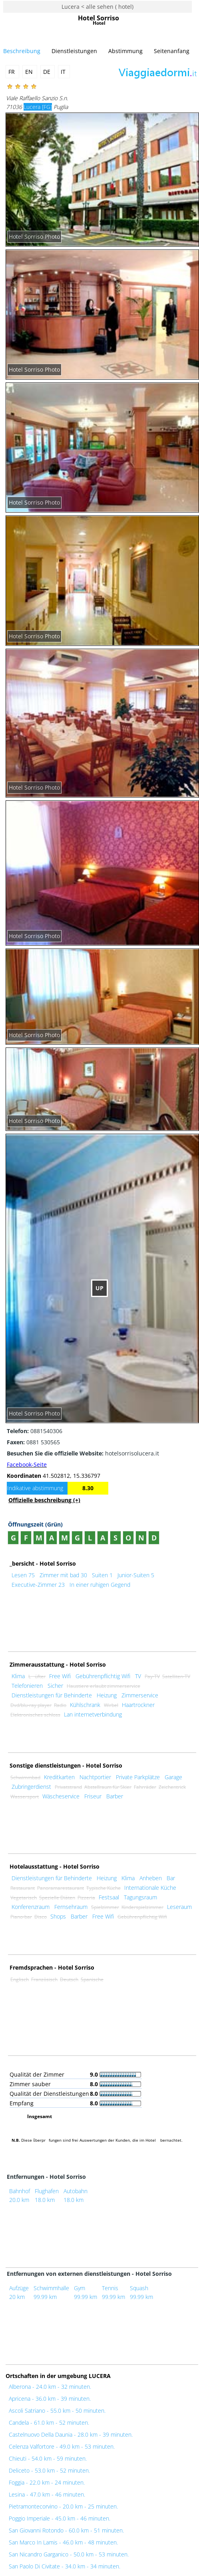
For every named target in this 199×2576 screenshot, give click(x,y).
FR (12, 71)
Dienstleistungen (74, 51)
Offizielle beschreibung (44, 1500)
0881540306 (34, 1431)
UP (99, 1288)
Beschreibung (21, 51)
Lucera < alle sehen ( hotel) (97, 6)
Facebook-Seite (27, 1464)
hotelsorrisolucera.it (83, 1453)
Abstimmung (125, 51)
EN (29, 71)
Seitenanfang (171, 51)
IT (64, 71)
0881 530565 (33, 1442)
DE (47, 71)
